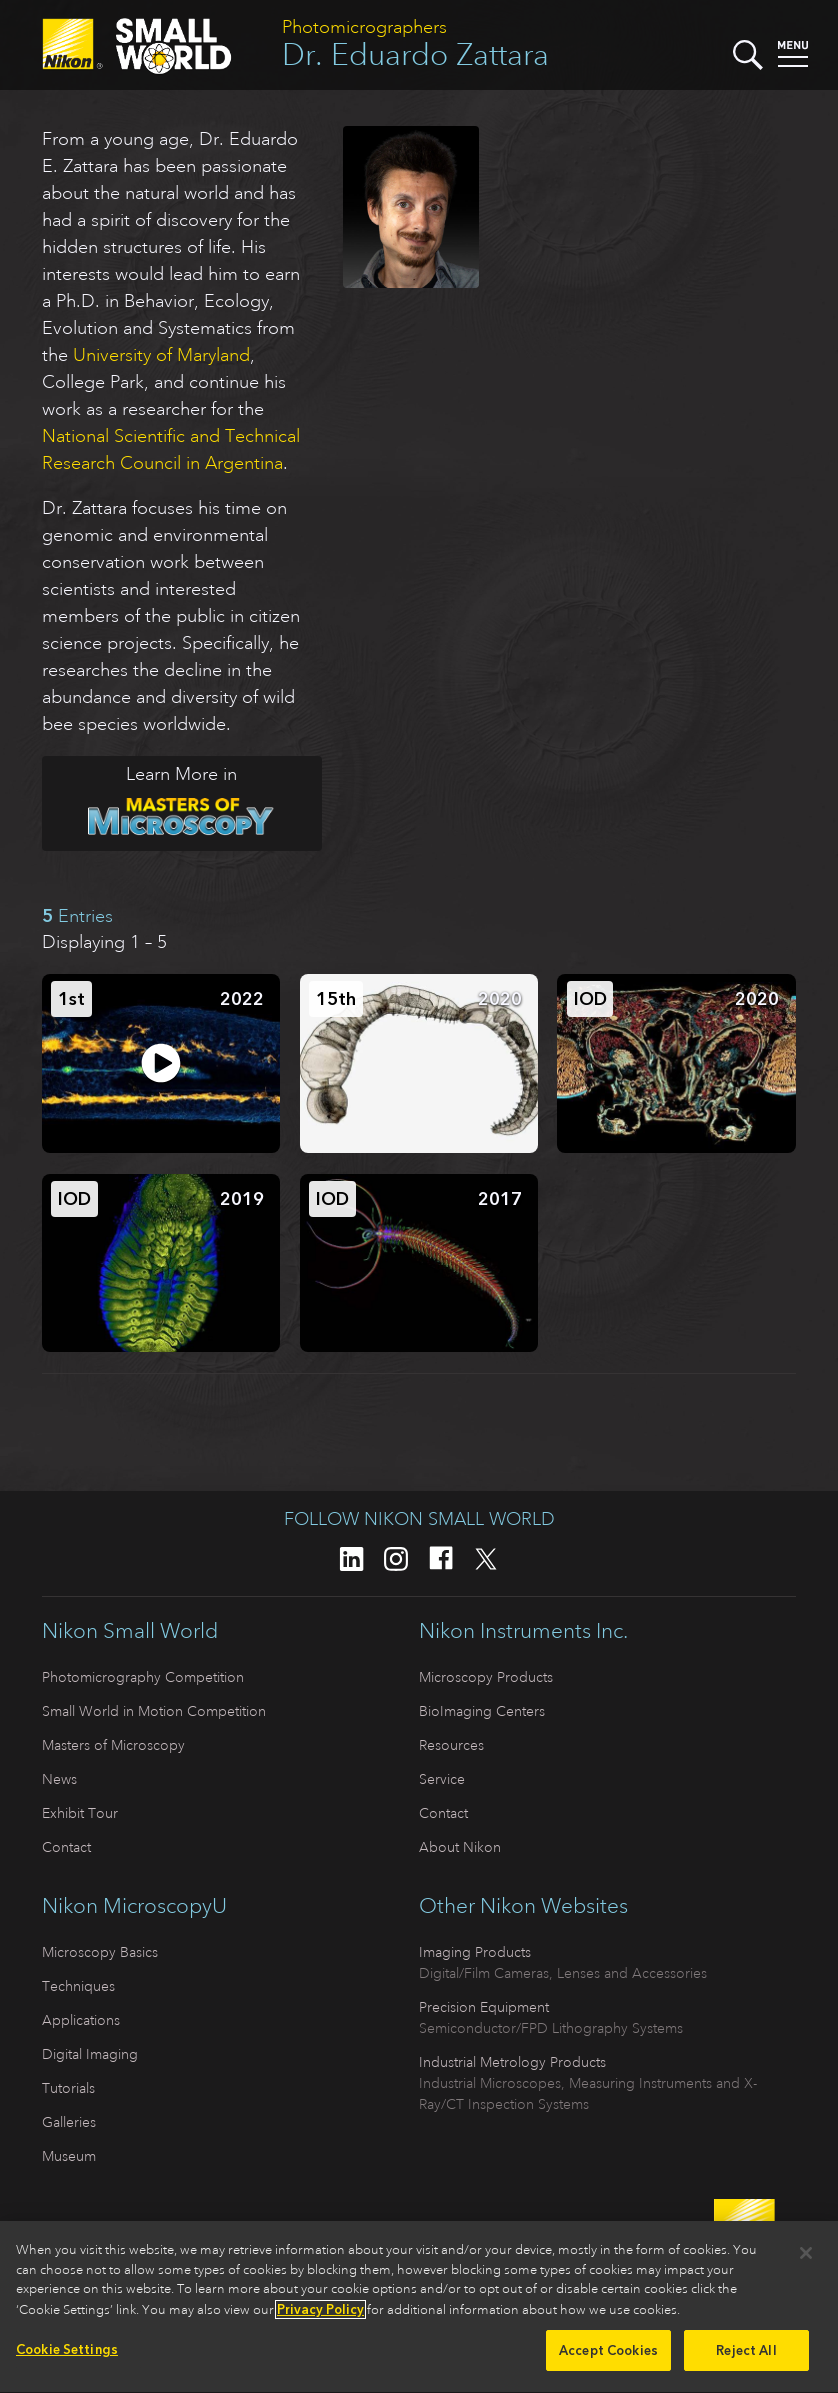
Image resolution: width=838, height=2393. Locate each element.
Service (442, 1779)
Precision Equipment (484, 2007)
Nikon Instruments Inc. (523, 1631)
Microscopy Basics (100, 1952)
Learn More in (159, 799)
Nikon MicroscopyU (134, 1906)
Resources (451, 1745)
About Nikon (460, 1847)
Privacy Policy (320, 2319)
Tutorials (68, 2088)
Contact (66, 1847)
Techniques (78, 1986)
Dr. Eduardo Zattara (415, 54)
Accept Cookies (608, 2361)
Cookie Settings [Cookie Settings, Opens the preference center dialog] (67, 2360)
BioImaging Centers (482, 1711)
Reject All (746, 2361)
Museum (69, 2156)
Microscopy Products (486, 1677)
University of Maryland (161, 355)
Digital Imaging (90, 2054)
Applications (81, 2020)
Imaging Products (475, 1952)
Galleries (69, 2122)
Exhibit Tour (80, 1813)
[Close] (806, 2264)
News (59, 1779)
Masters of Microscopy (113, 1745)
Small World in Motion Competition (154, 1711)
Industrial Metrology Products (512, 2062)
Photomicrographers (364, 27)
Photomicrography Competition (143, 1677)
